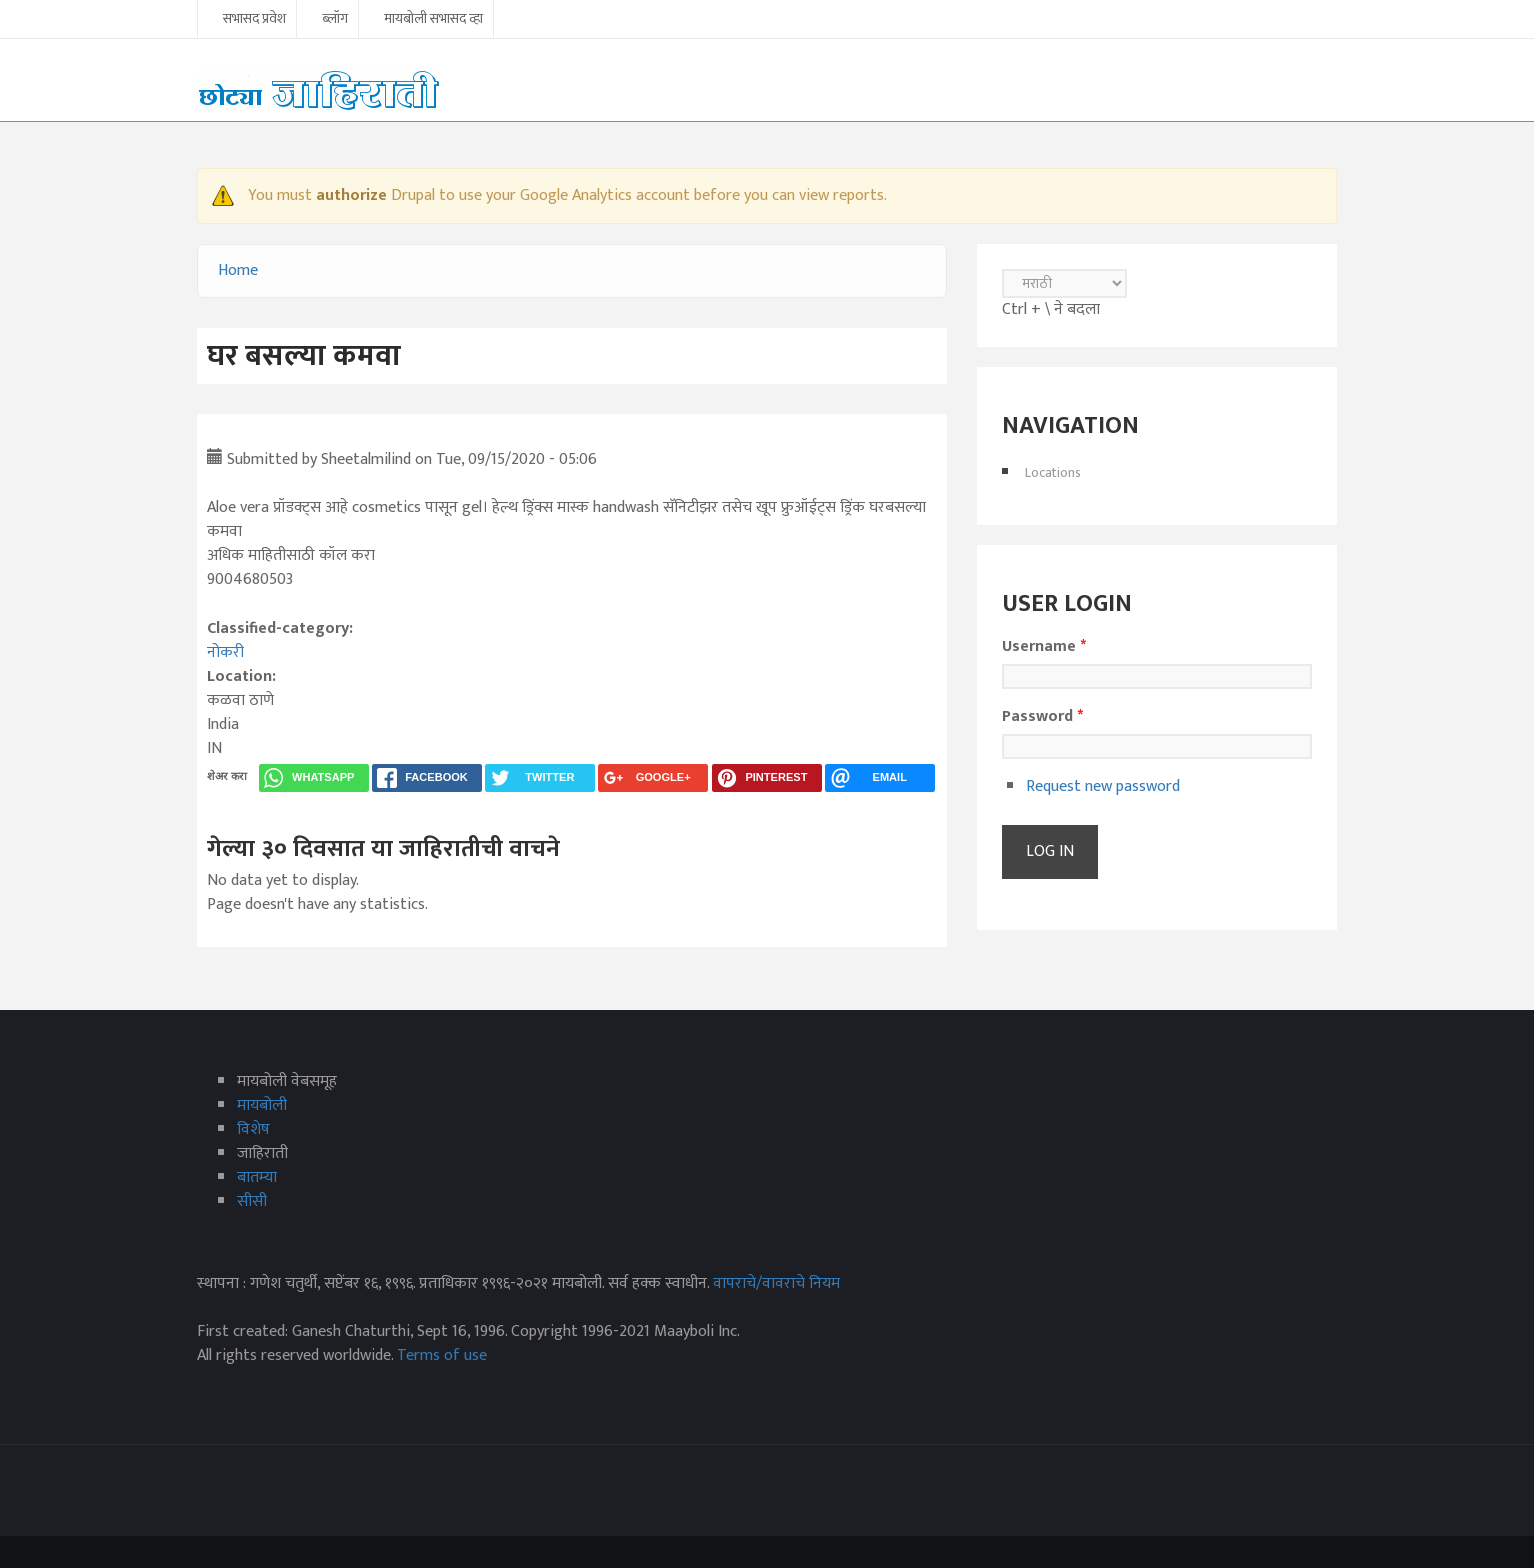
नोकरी (225, 652)
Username (1044, 647)
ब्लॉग (335, 20)
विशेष (253, 1129)
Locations (1053, 472)
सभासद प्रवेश (254, 20)
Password (1042, 717)
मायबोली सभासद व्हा (433, 20)
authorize (351, 195)
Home (238, 270)
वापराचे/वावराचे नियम (776, 1283)
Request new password (1103, 786)
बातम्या (257, 1177)
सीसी (252, 1201)
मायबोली (262, 1105)
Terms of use (442, 1355)
